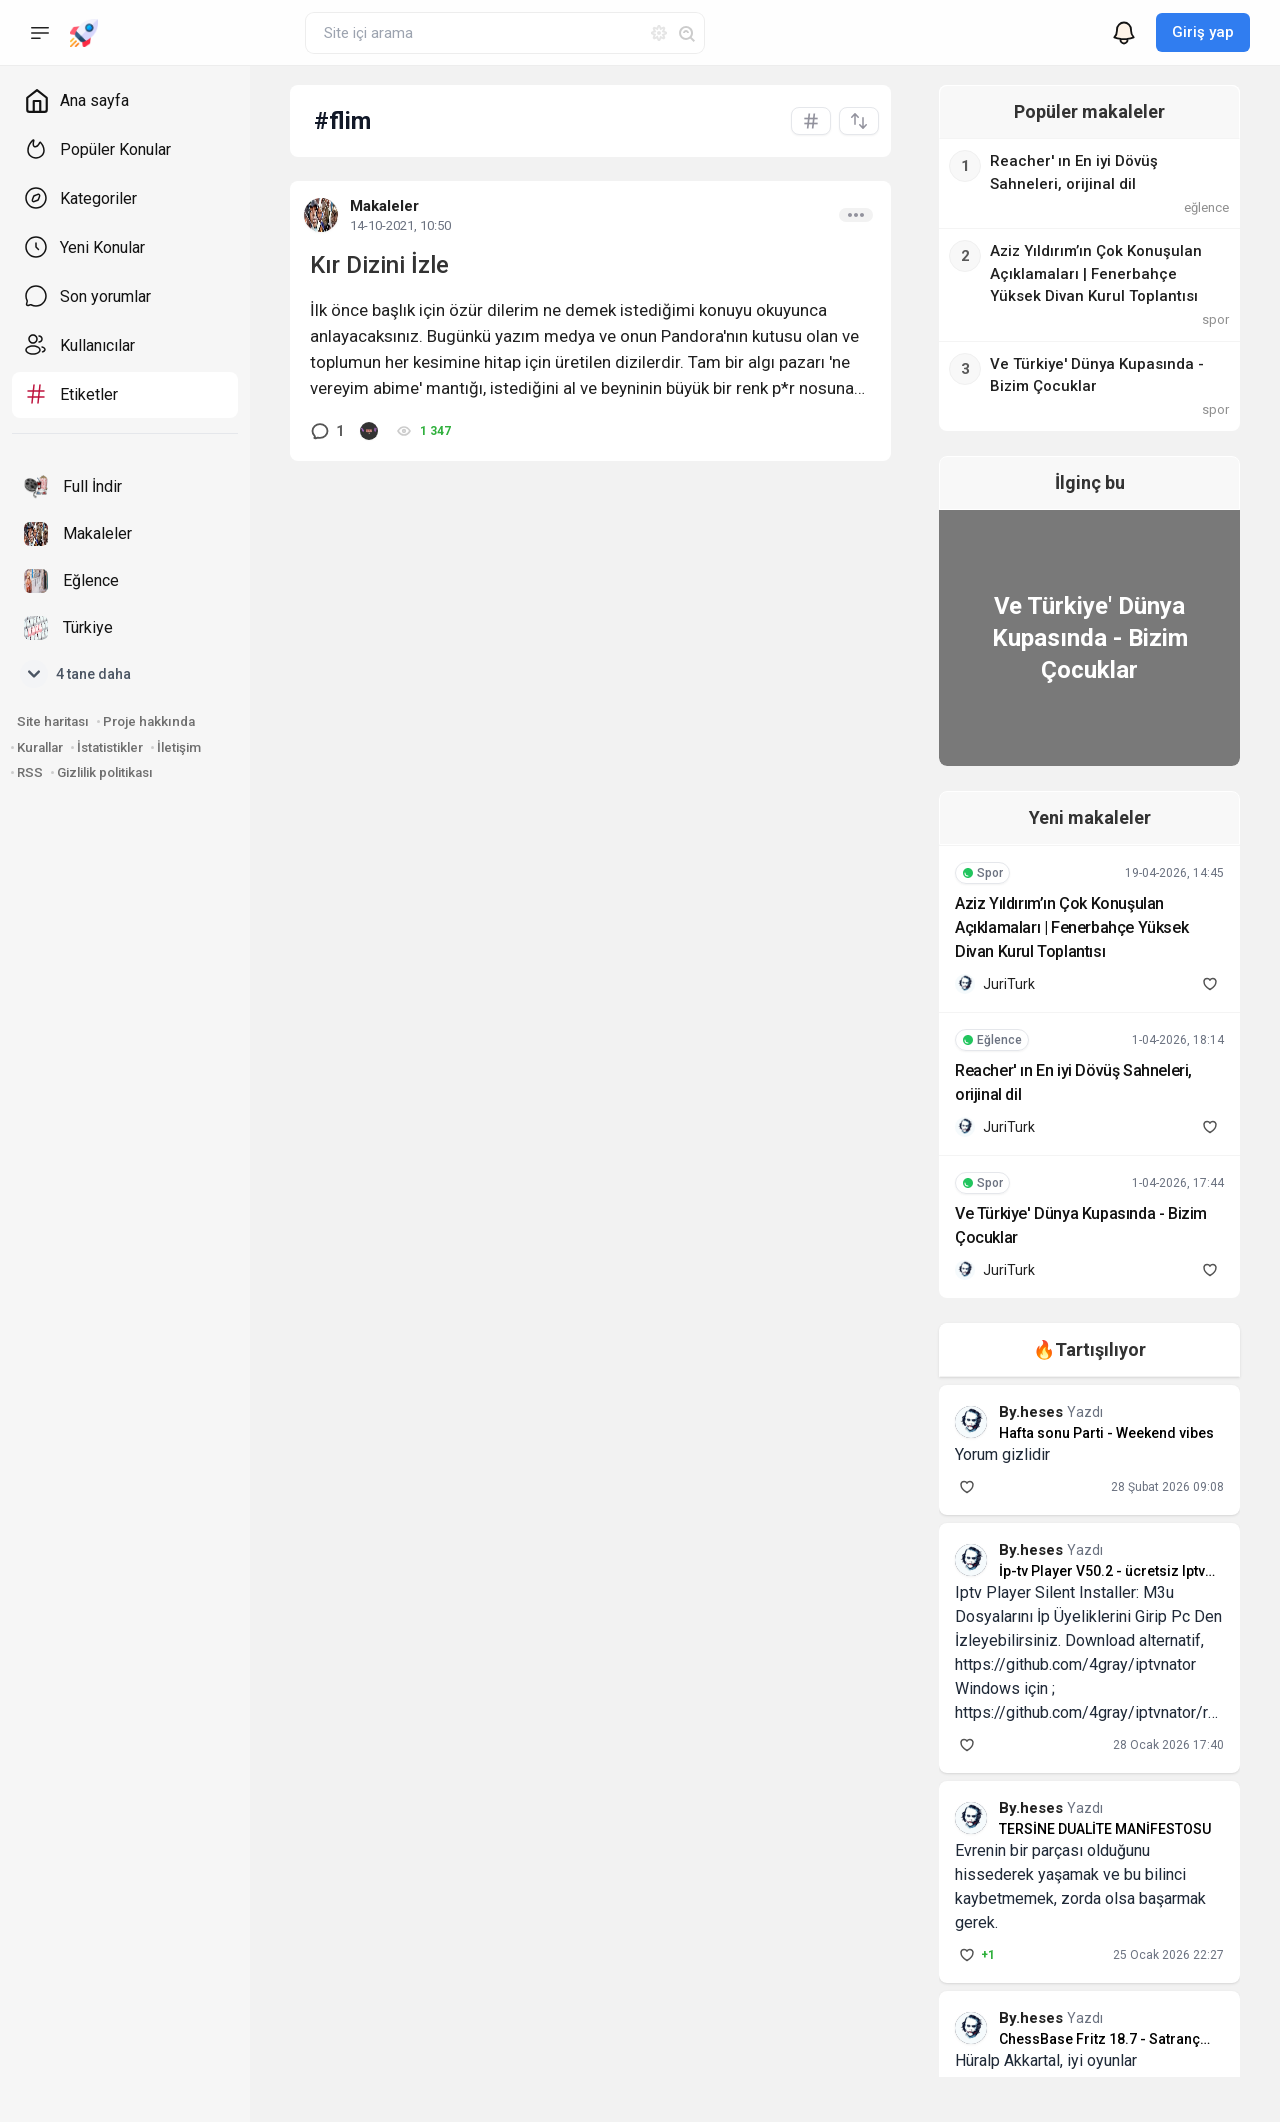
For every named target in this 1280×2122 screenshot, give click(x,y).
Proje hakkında (149, 721)
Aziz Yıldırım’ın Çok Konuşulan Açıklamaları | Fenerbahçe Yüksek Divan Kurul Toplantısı (1077, 927)
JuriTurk (993, 984)
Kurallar (40, 747)
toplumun (366, 362)
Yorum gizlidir (986, 1454)
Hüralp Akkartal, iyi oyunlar (1030, 2036)
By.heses (1017, 1412)
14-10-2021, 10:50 (400, 225)
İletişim (179, 747)
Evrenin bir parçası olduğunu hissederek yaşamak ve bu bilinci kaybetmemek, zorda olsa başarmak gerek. (1078, 1874)
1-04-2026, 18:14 (1178, 1040)
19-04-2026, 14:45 (1174, 873)
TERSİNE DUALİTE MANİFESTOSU (1089, 1829)
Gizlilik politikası (105, 772)
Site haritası (53, 721)
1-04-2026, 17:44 (1178, 1183)
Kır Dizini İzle (379, 265)
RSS (30, 772)
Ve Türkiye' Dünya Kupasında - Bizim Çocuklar (1082, 638)
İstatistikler (110, 747)
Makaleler (384, 206)
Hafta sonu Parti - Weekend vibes (1090, 1433)
